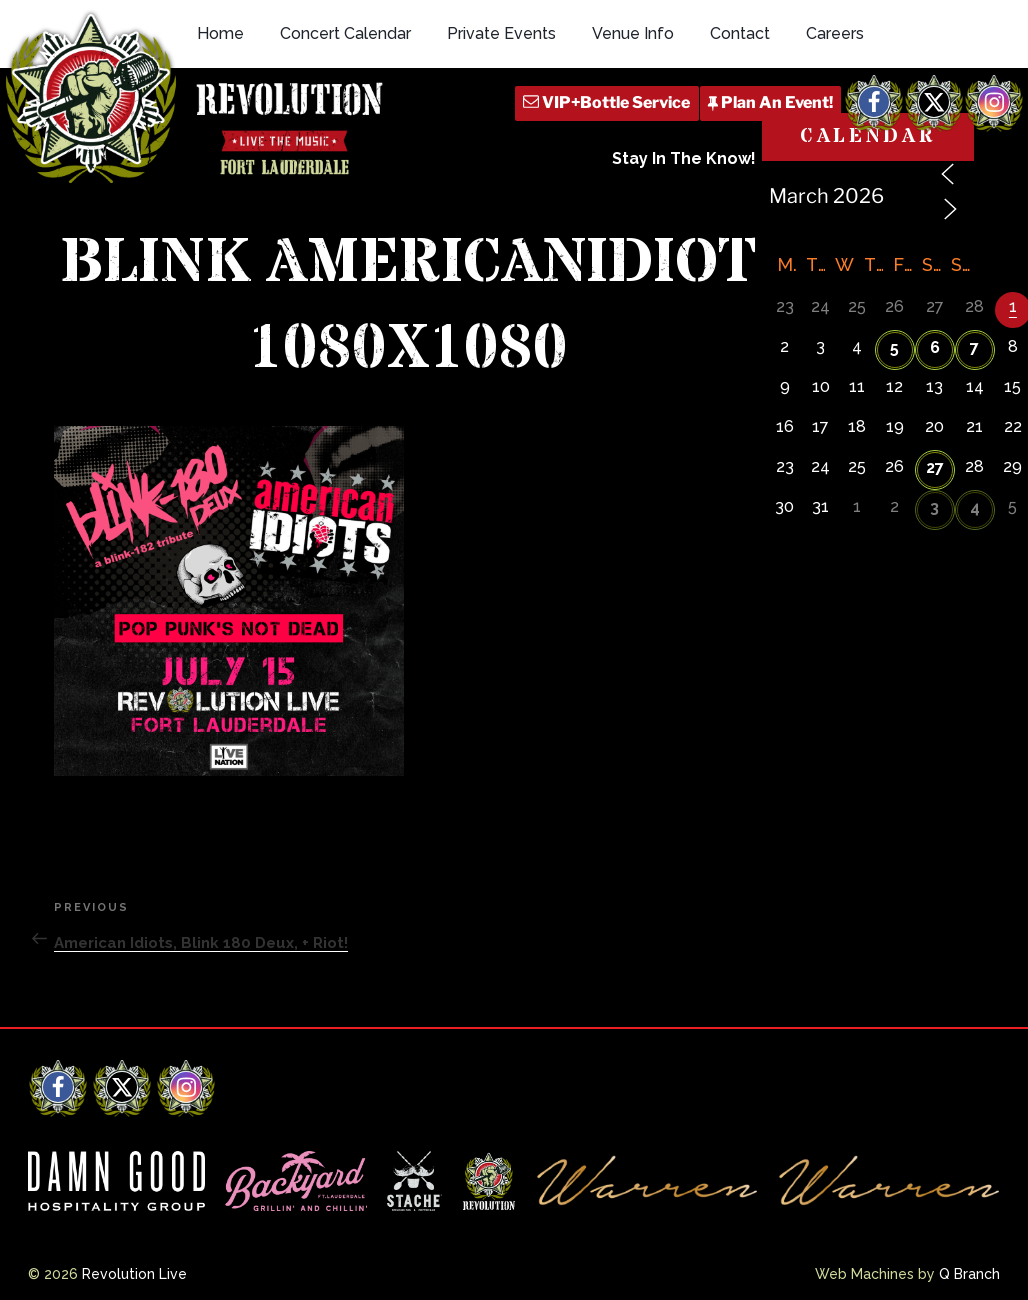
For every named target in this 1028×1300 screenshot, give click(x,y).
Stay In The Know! (684, 158)
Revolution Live (134, 1274)
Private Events (501, 33)
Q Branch (969, 1274)
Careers (835, 33)
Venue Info (633, 33)
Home (220, 33)
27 (935, 467)
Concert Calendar (345, 33)
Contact (740, 33)
